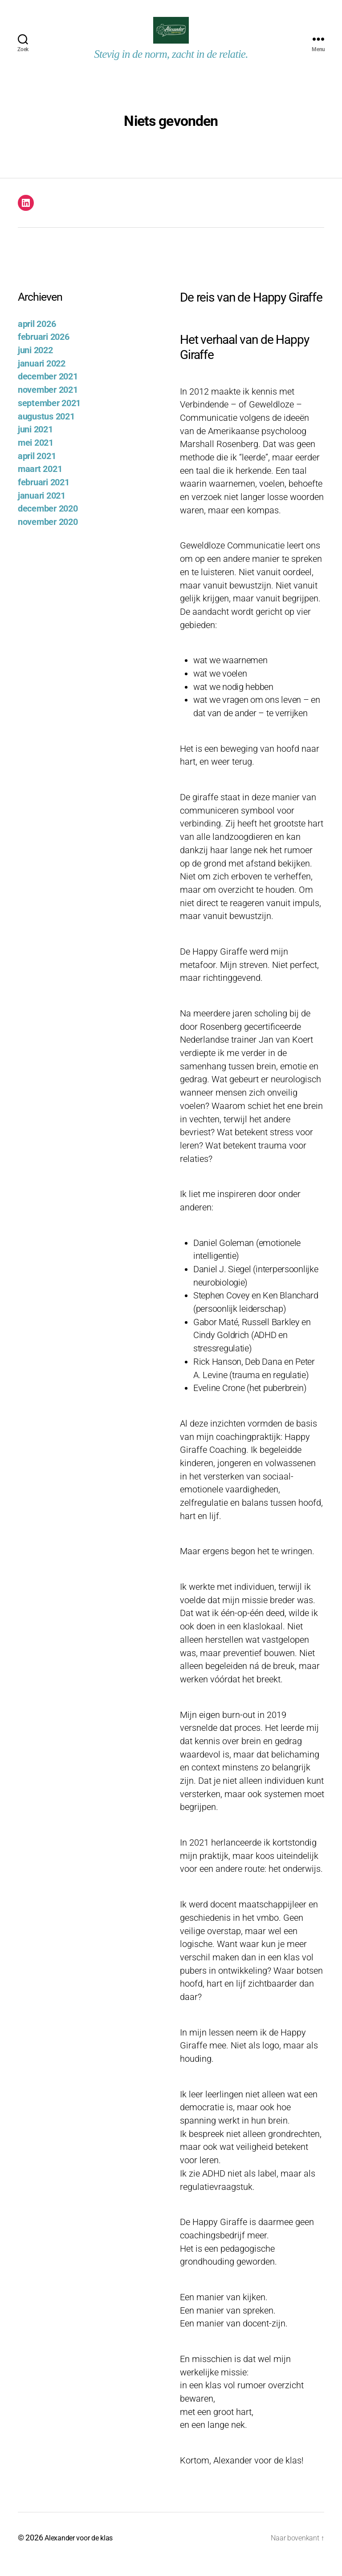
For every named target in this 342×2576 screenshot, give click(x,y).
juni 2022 (35, 364)
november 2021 (48, 403)
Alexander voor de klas (83, 2551)
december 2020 (48, 522)
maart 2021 (40, 482)
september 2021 (49, 416)
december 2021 (48, 390)
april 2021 (37, 469)
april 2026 (37, 337)
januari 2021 (41, 509)
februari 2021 (43, 496)
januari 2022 (41, 377)
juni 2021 (35, 443)
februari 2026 (43, 350)
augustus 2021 (46, 430)
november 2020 (48, 535)
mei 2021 (35, 456)
